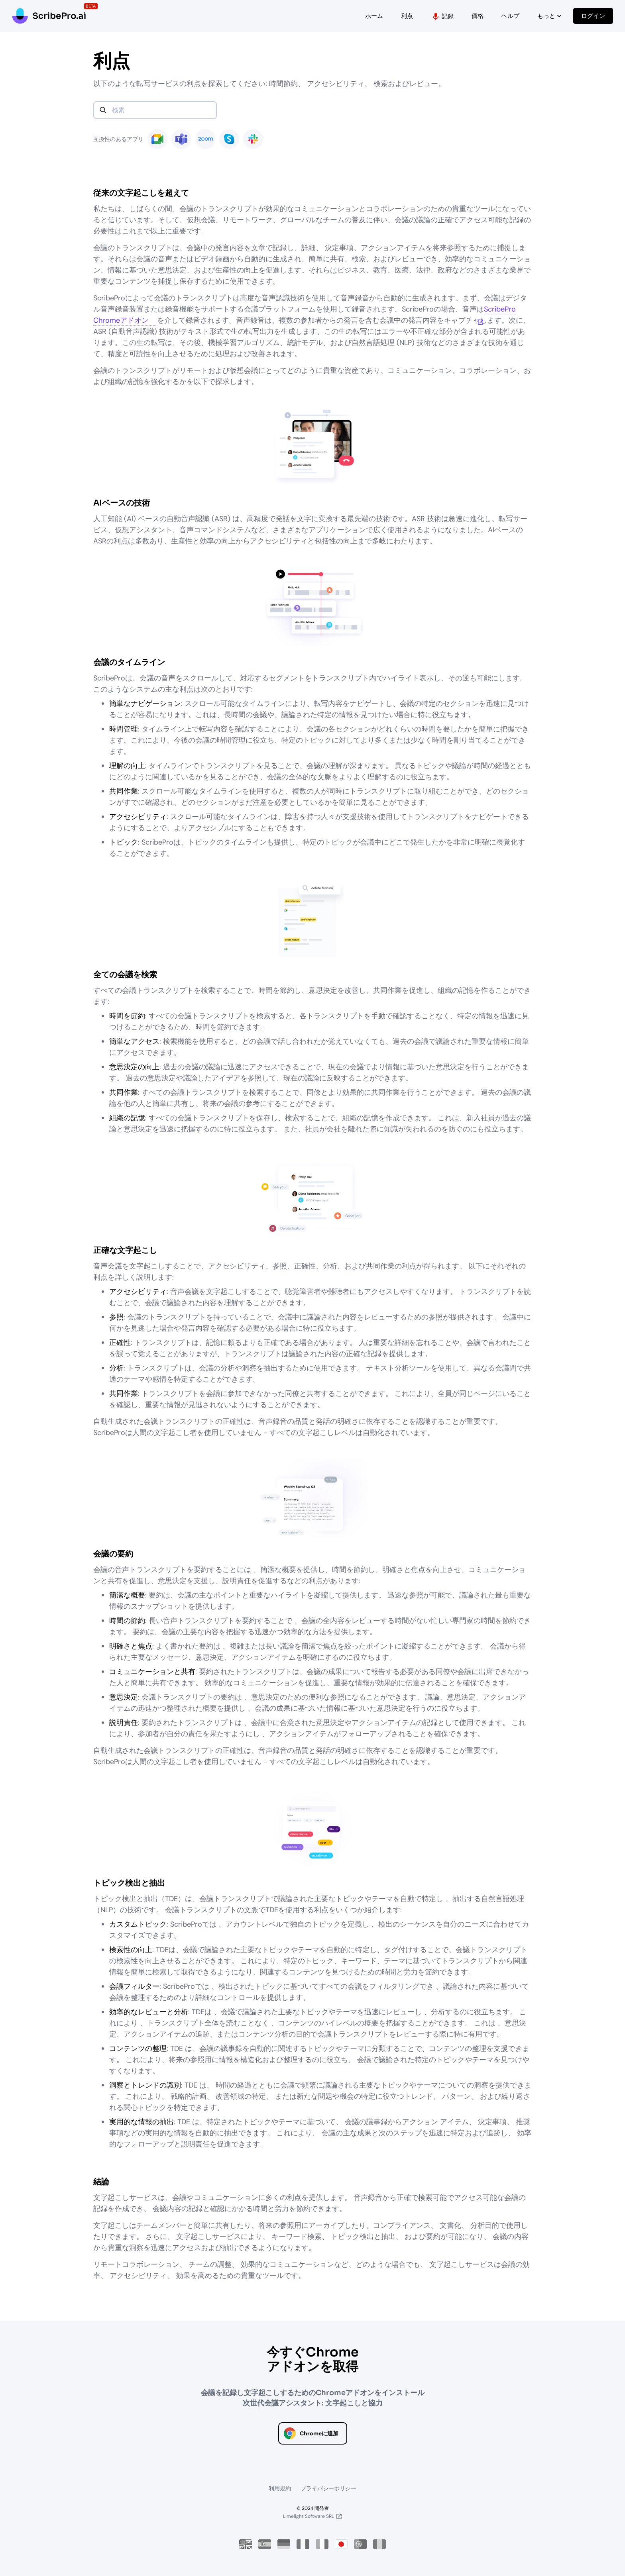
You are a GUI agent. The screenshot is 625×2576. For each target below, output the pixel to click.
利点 (407, 16)
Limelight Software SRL (308, 2516)
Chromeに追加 (319, 2433)
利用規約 (280, 2488)
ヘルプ (510, 16)
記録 (442, 17)
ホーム (374, 16)
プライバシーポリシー (328, 2488)
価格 (477, 16)
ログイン (593, 16)
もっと (550, 16)
